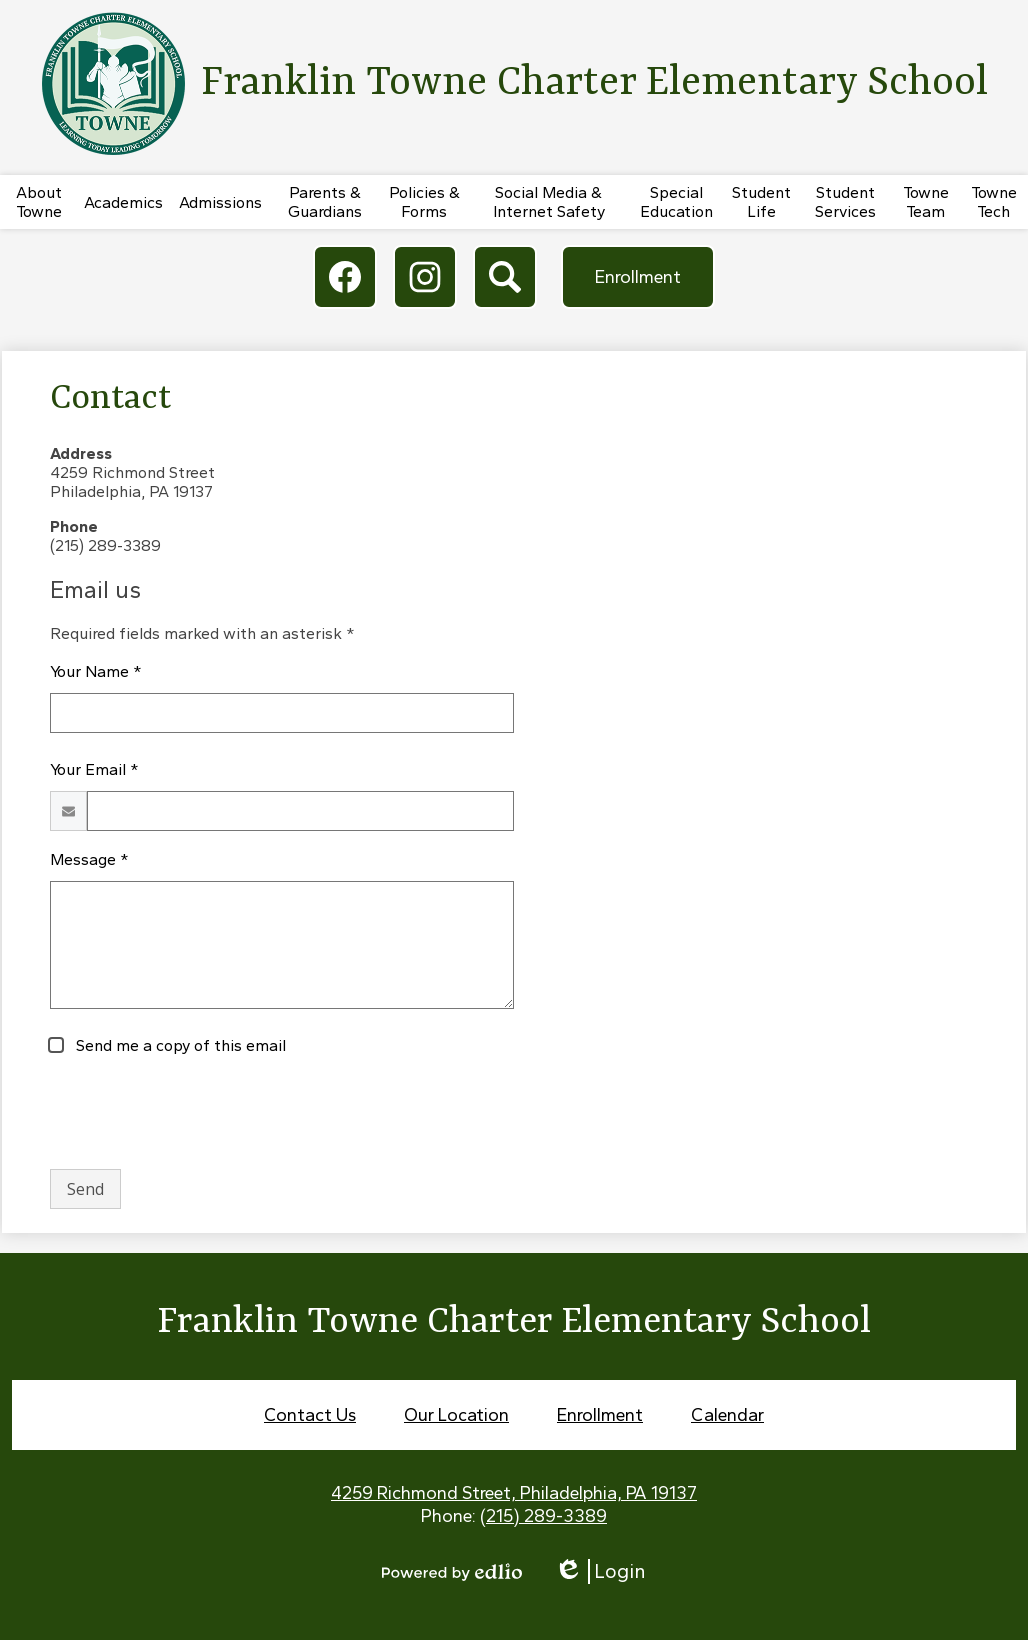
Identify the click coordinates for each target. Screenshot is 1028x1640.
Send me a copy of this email (179, 1045)
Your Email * (94, 769)
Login (600, 1571)
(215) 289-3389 (543, 1516)
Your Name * (96, 671)
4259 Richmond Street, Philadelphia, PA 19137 (514, 1493)
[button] (39, 202)
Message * (89, 859)
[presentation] (202, 1114)
